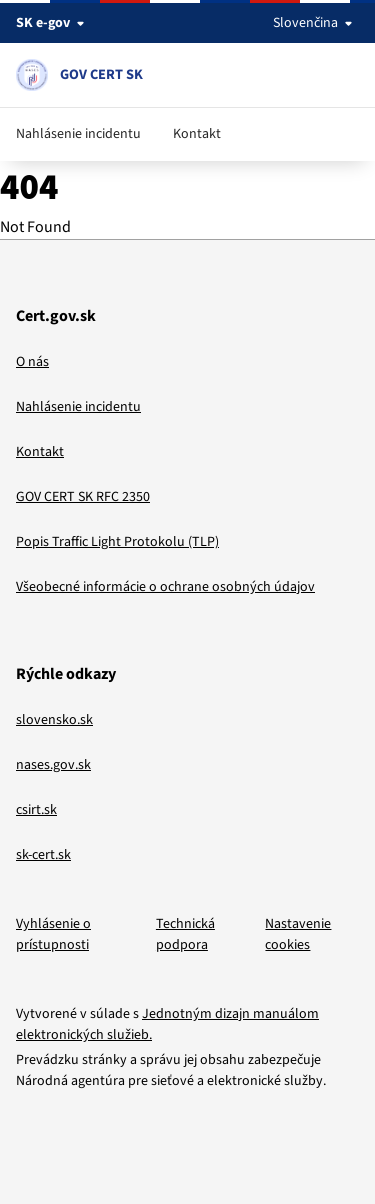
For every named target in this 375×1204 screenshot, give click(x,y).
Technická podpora (185, 934)
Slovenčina (316, 23)
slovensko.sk (54, 720)
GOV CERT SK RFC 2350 (83, 497)
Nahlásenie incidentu (78, 134)
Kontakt (197, 134)
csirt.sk (36, 810)
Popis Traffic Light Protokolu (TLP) (117, 542)
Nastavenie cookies (298, 934)
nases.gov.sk (53, 765)
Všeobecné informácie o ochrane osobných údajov (165, 587)
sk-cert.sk (43, 855)
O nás (32, 362)
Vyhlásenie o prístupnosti (53, 934)
